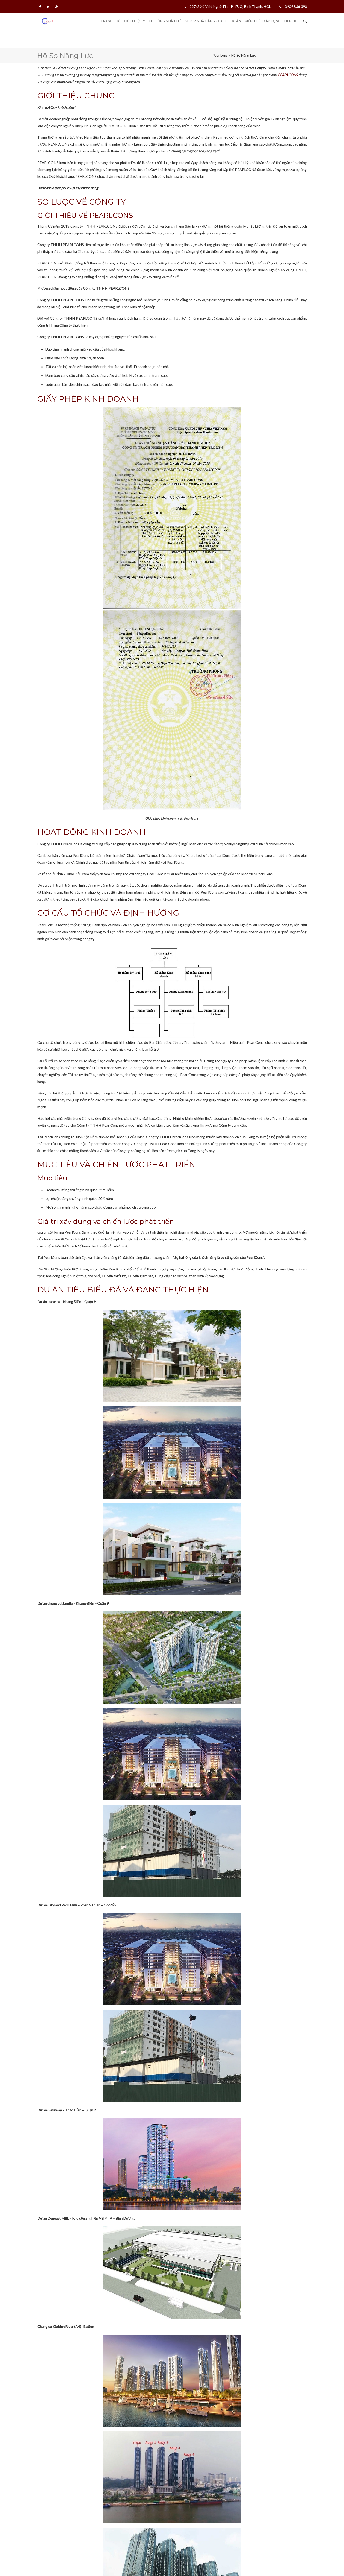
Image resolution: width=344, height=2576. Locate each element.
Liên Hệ (290, 22)
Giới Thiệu (132, 22)
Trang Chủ (110, 22)
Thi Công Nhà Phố (165, 22)
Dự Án (235, 22)
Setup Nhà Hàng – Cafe (206, 22)
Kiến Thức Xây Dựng (262, 22)
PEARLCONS (288, 77)
